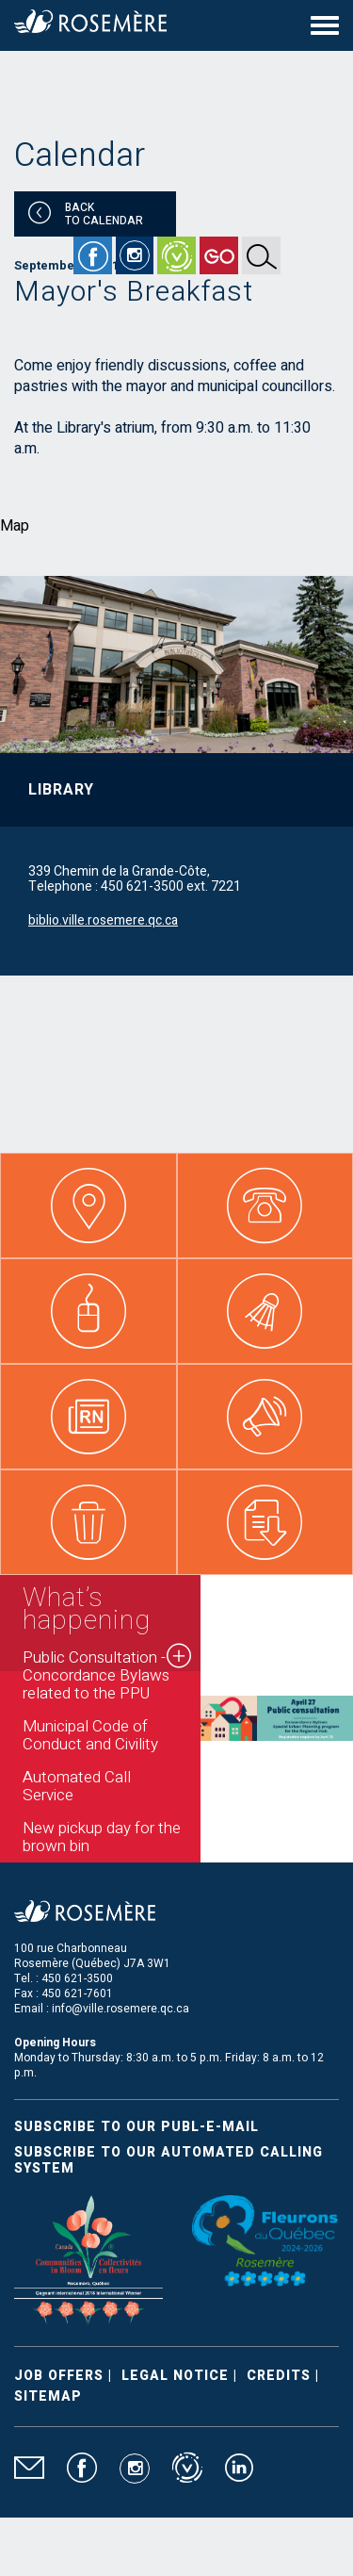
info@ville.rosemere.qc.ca (120, 2008)
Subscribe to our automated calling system (168, 2160)
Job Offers (59, 2376)
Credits (279, 2376)
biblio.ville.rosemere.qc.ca (103, 920)
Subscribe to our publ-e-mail (136, 2127)
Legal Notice (175, 2376)
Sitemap (48, 2396)
